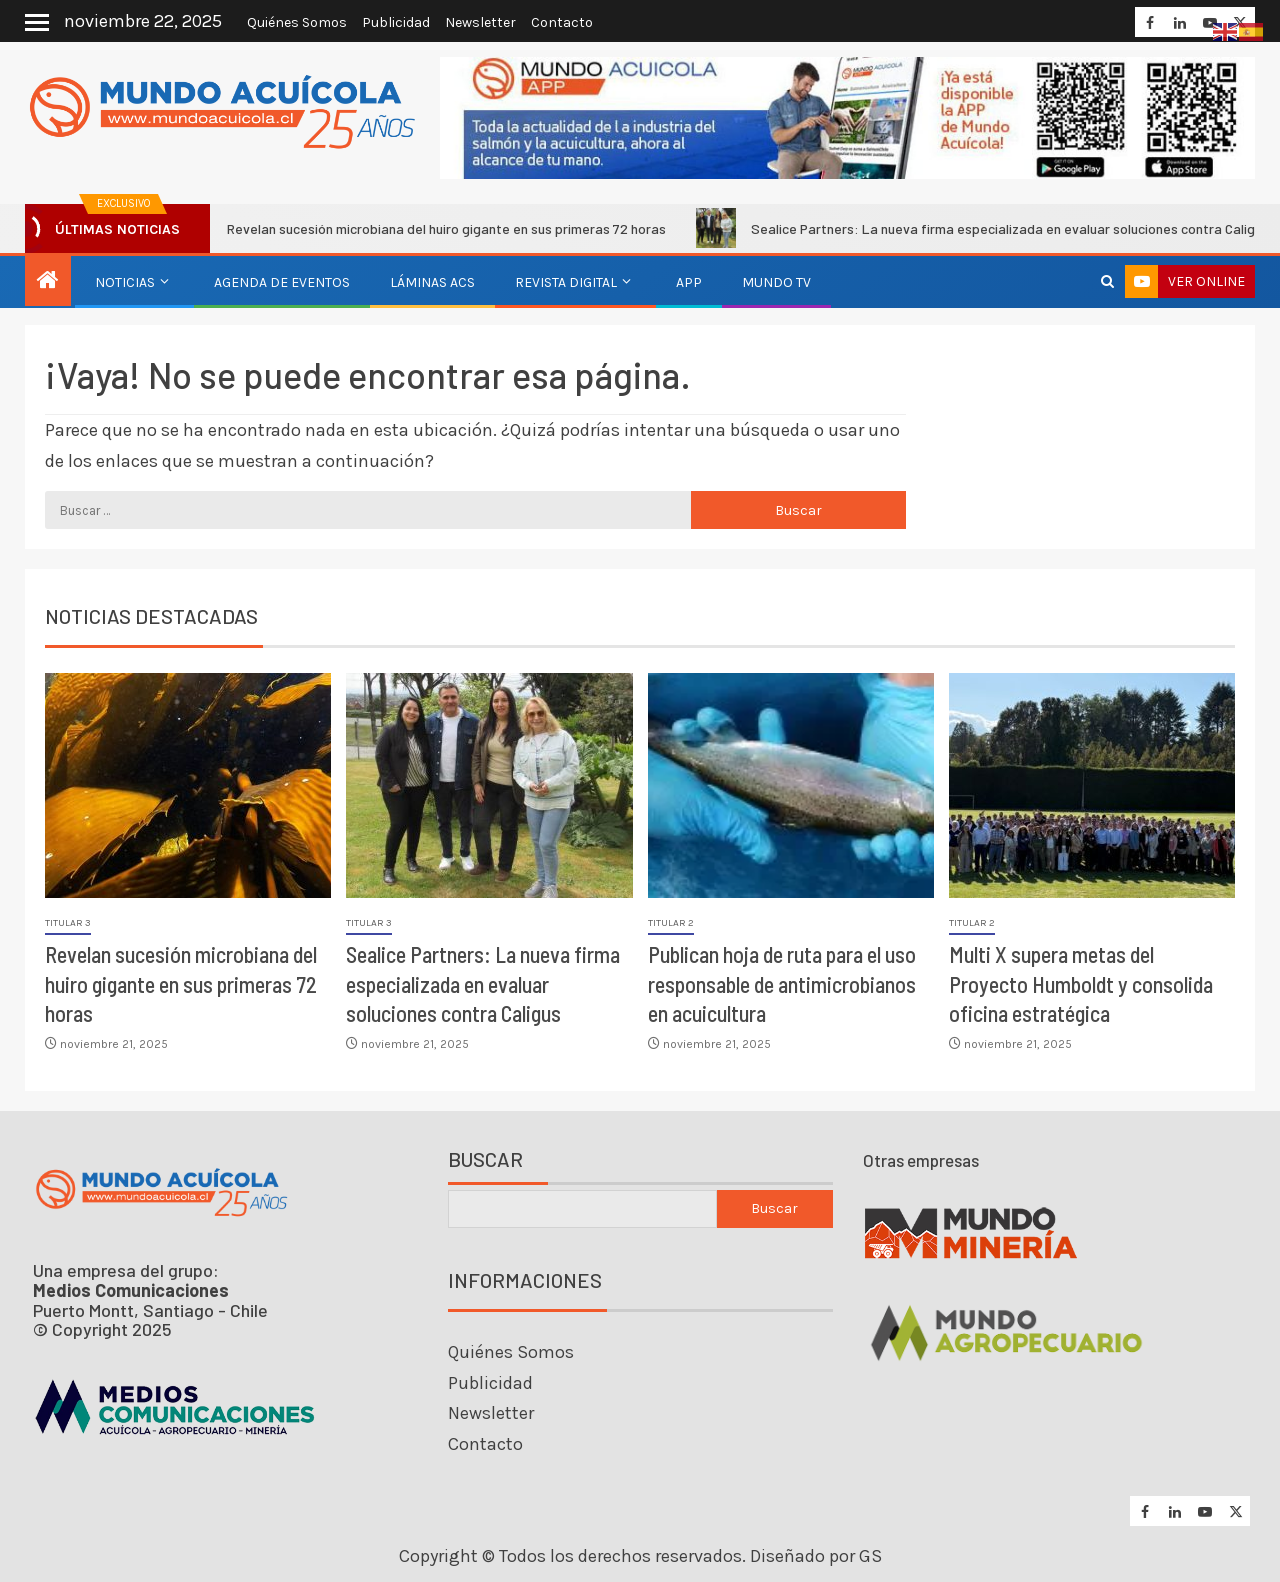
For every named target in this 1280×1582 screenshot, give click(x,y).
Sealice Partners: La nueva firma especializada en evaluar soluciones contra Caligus (483, 983)
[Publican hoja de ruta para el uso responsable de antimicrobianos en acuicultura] (791, 785)
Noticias (125, 282)
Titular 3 (68, 923)
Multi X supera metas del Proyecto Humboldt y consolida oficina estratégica (1081, 983)
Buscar (485, 1159)
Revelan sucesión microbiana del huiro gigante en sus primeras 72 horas (436, 228)
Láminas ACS (432, 282)
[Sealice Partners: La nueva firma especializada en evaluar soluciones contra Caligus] (489, 785)
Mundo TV (776, 282)
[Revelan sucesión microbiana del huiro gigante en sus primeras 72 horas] (188, 785)
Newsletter (480, 22)
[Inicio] (48, 282)
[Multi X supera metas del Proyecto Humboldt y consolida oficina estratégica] (1092, 785)
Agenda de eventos (282, 282)
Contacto (562, 22)
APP (689, 282)
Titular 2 (671, 923)
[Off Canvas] (37, 22)
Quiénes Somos (297, 22)
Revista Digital (566, 282)
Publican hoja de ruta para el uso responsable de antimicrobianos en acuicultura (782, 983)
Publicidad (396, 22)
